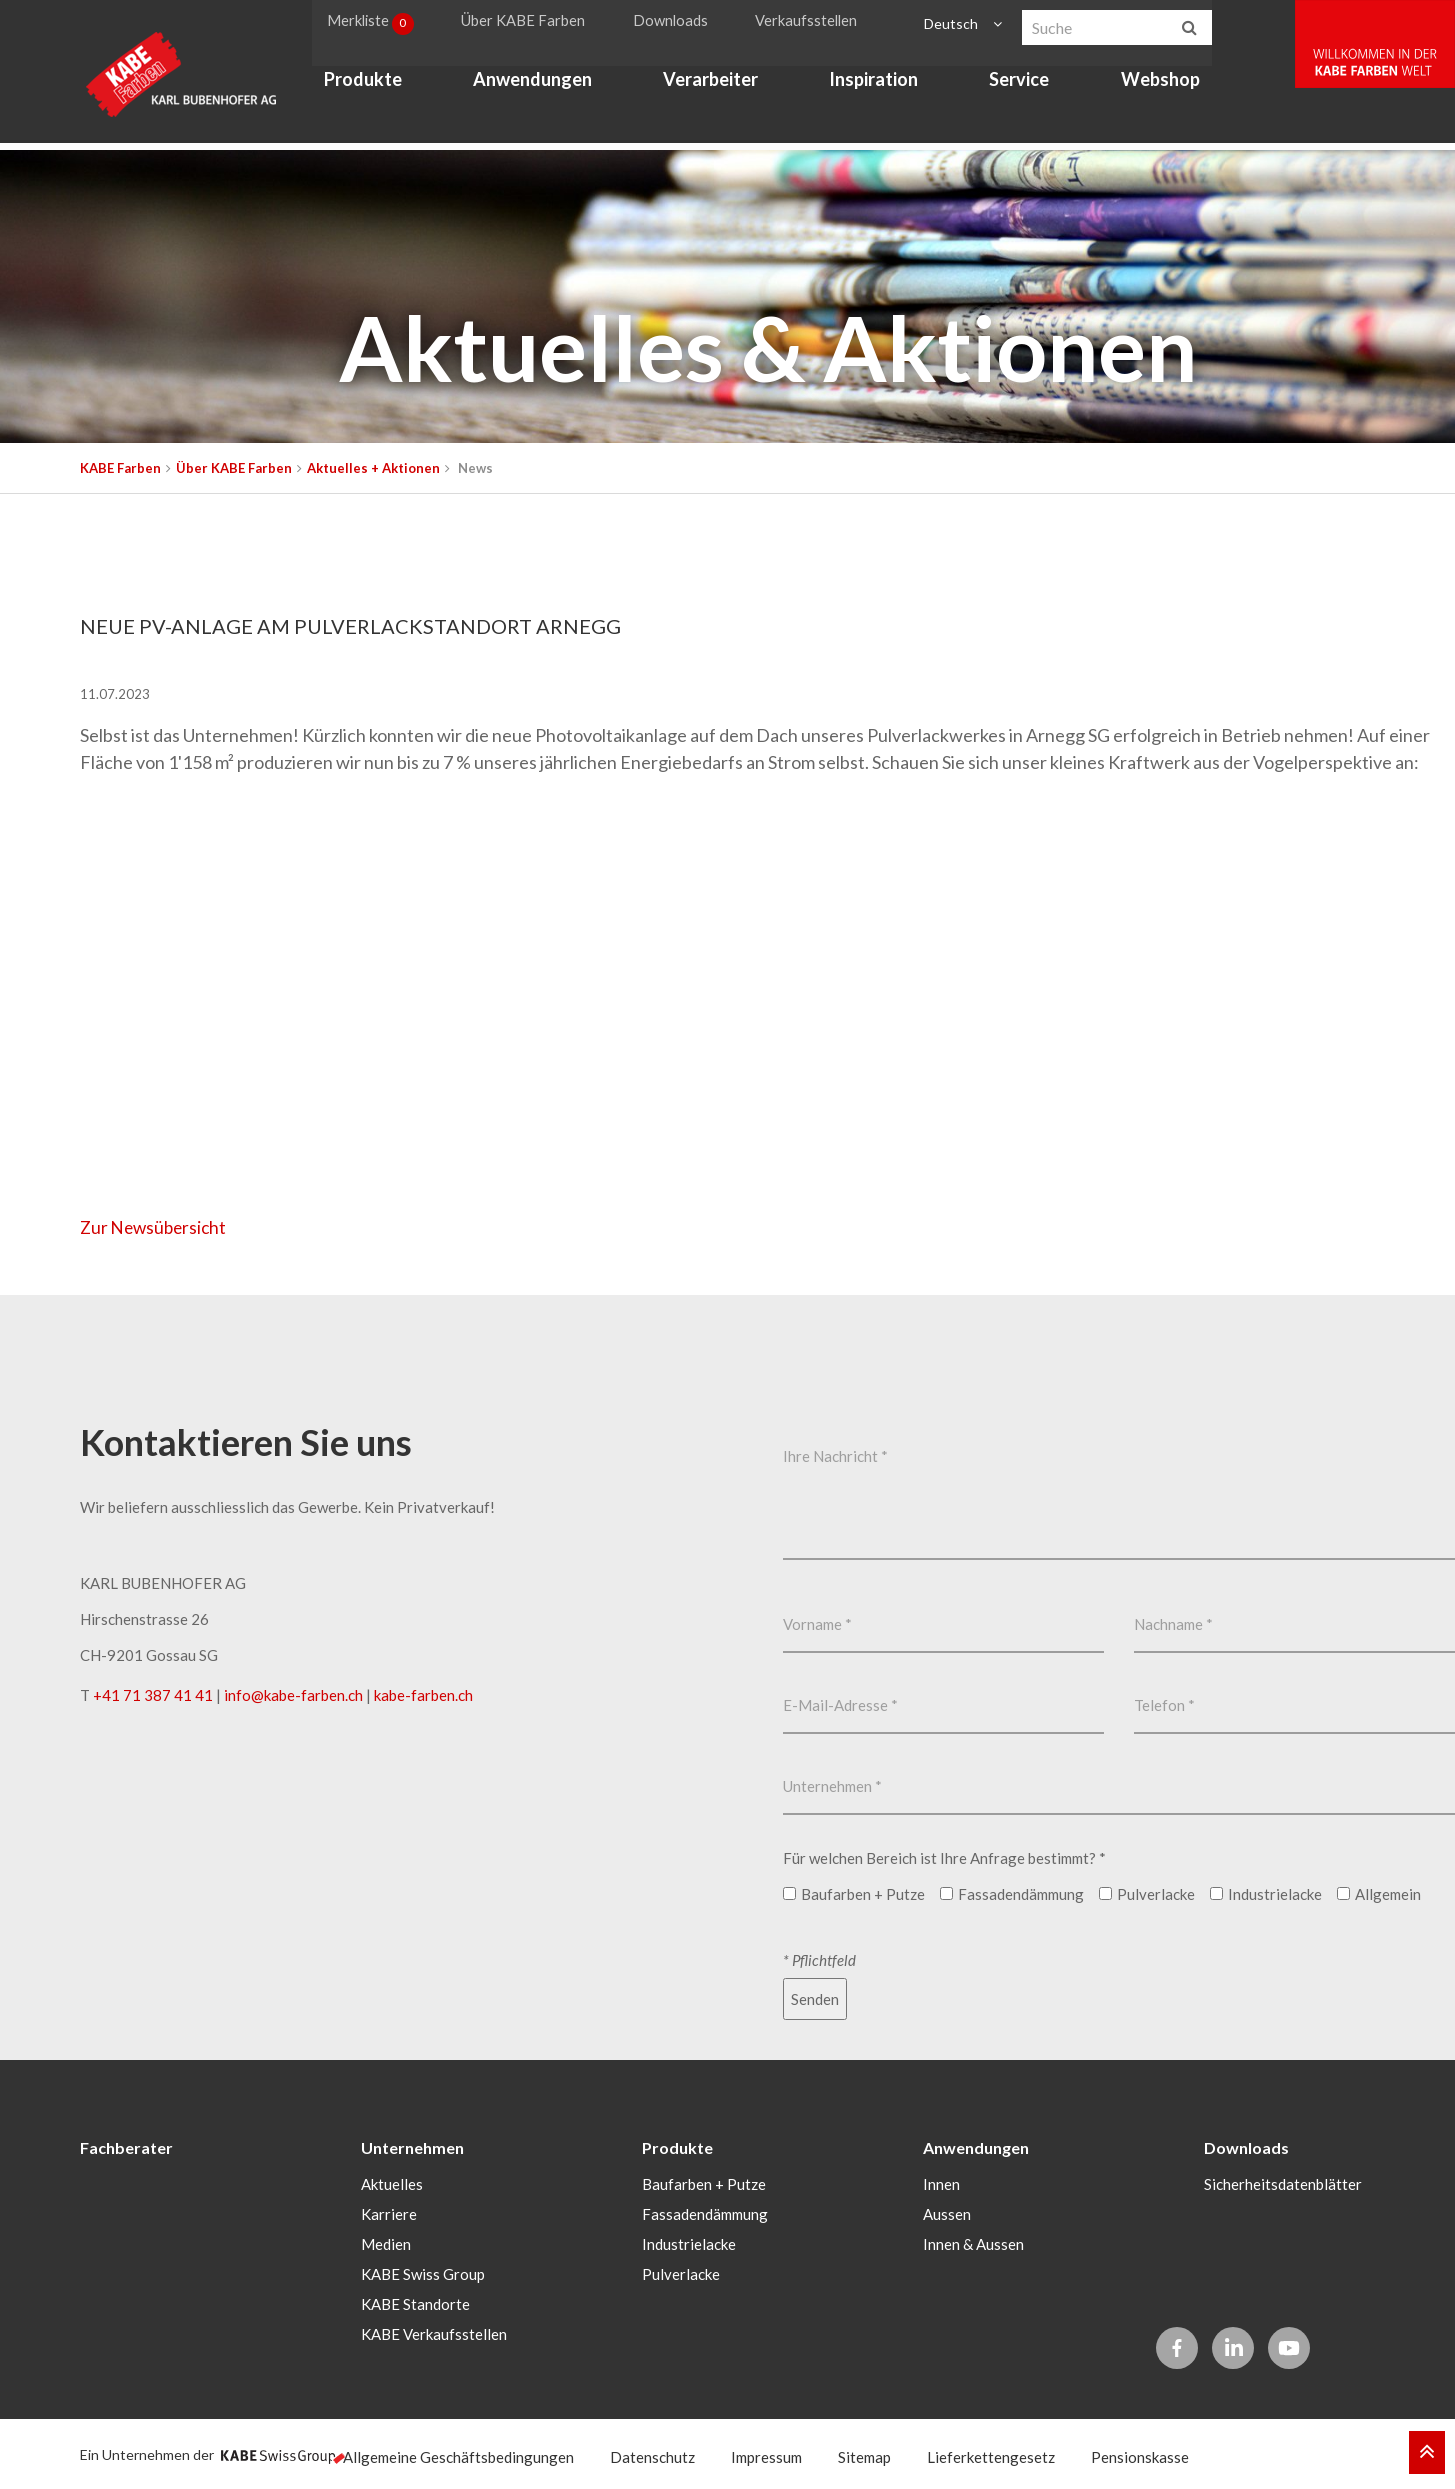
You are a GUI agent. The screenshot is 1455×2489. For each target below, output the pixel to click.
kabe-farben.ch (423, 1695)
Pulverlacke (681, 2272)
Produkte (370, 86)
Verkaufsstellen (815, 23)
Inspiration (881, 86)
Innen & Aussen (973, 2242)
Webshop (1167, 86)
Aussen (947, 2212)
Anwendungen (539, 86)
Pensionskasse (1140, 2455)
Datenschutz (652, 2455)
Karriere (389, 2212)
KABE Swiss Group (423, 2272)
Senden (815, 1999)
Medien (386, 2242)
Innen (941, 2182)
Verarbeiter (717, 86)
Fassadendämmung (705, 2212)
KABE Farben (120, 468)
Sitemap (864, 2455)
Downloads (682, 23)
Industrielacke (689, 2242)
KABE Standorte (415, 2302)
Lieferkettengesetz (991, 2455)
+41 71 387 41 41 (153, 1695)
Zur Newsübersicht (156, 1227)
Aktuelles (392, 2182)
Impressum (766, 2455)
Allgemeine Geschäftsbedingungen (458, 2455)
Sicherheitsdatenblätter (1283, 2182)
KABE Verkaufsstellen (434, 2332)
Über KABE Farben (536, 23)
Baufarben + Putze (704, 2182)
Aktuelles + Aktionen (373, 468)
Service (1027, 86)
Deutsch (955, 23)
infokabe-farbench (293, 1695)
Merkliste (380, 24)
